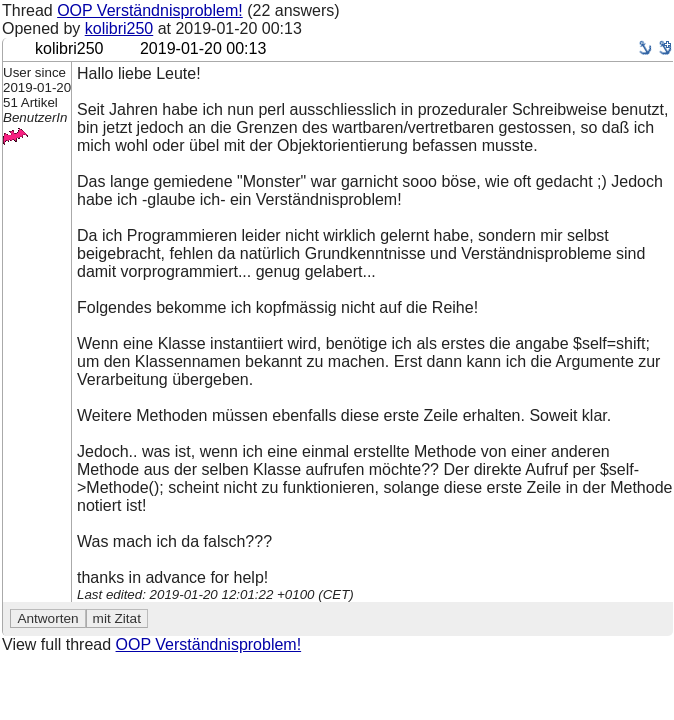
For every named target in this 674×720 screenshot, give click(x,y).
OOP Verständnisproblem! (150, 10)
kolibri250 (119, 28)
